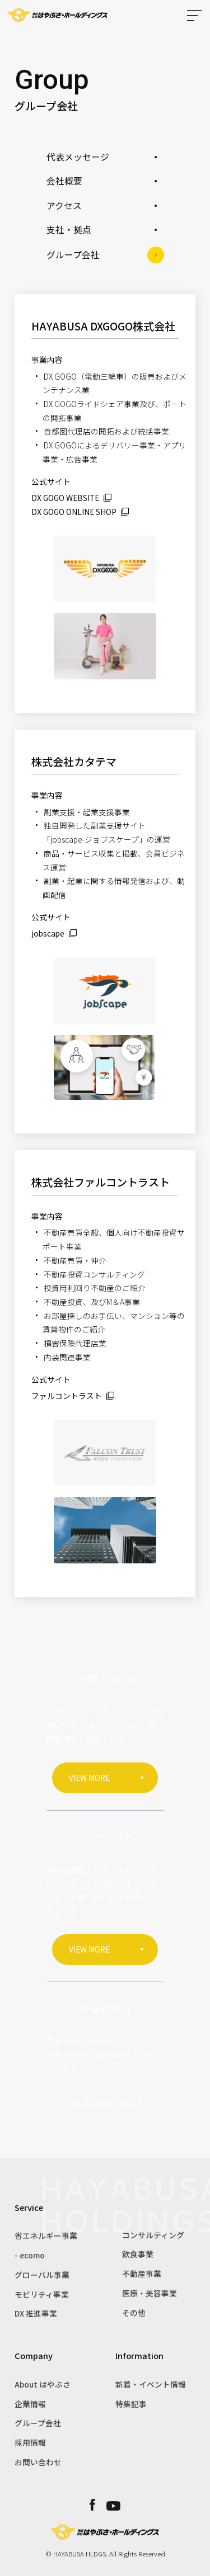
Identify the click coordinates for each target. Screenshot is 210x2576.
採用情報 (30, 2442)
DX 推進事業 (36, 2313)
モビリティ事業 (42, 2294)
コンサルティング (153, 2235)
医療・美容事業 (149, 2293)
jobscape (47, 933)
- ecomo (30, 2255)
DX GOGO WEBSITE (65, 497)
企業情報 (30, 2403)
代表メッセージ (77, 156)
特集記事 (131, 2403)
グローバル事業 (42, 2274)
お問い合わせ (38, 2462)
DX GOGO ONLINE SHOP (73, 511)
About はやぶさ (43, 2384)
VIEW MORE (89, 1777)
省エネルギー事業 (46, 2235)
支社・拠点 (68, 229)
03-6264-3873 (105, 2103)
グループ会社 (38, 2422)
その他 (134, 2312)
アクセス (64, 205)
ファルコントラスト (66, 1395)
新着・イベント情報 (150, 2384)
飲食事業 (137, 2254)
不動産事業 (141, 2273)
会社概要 (64, 180)
